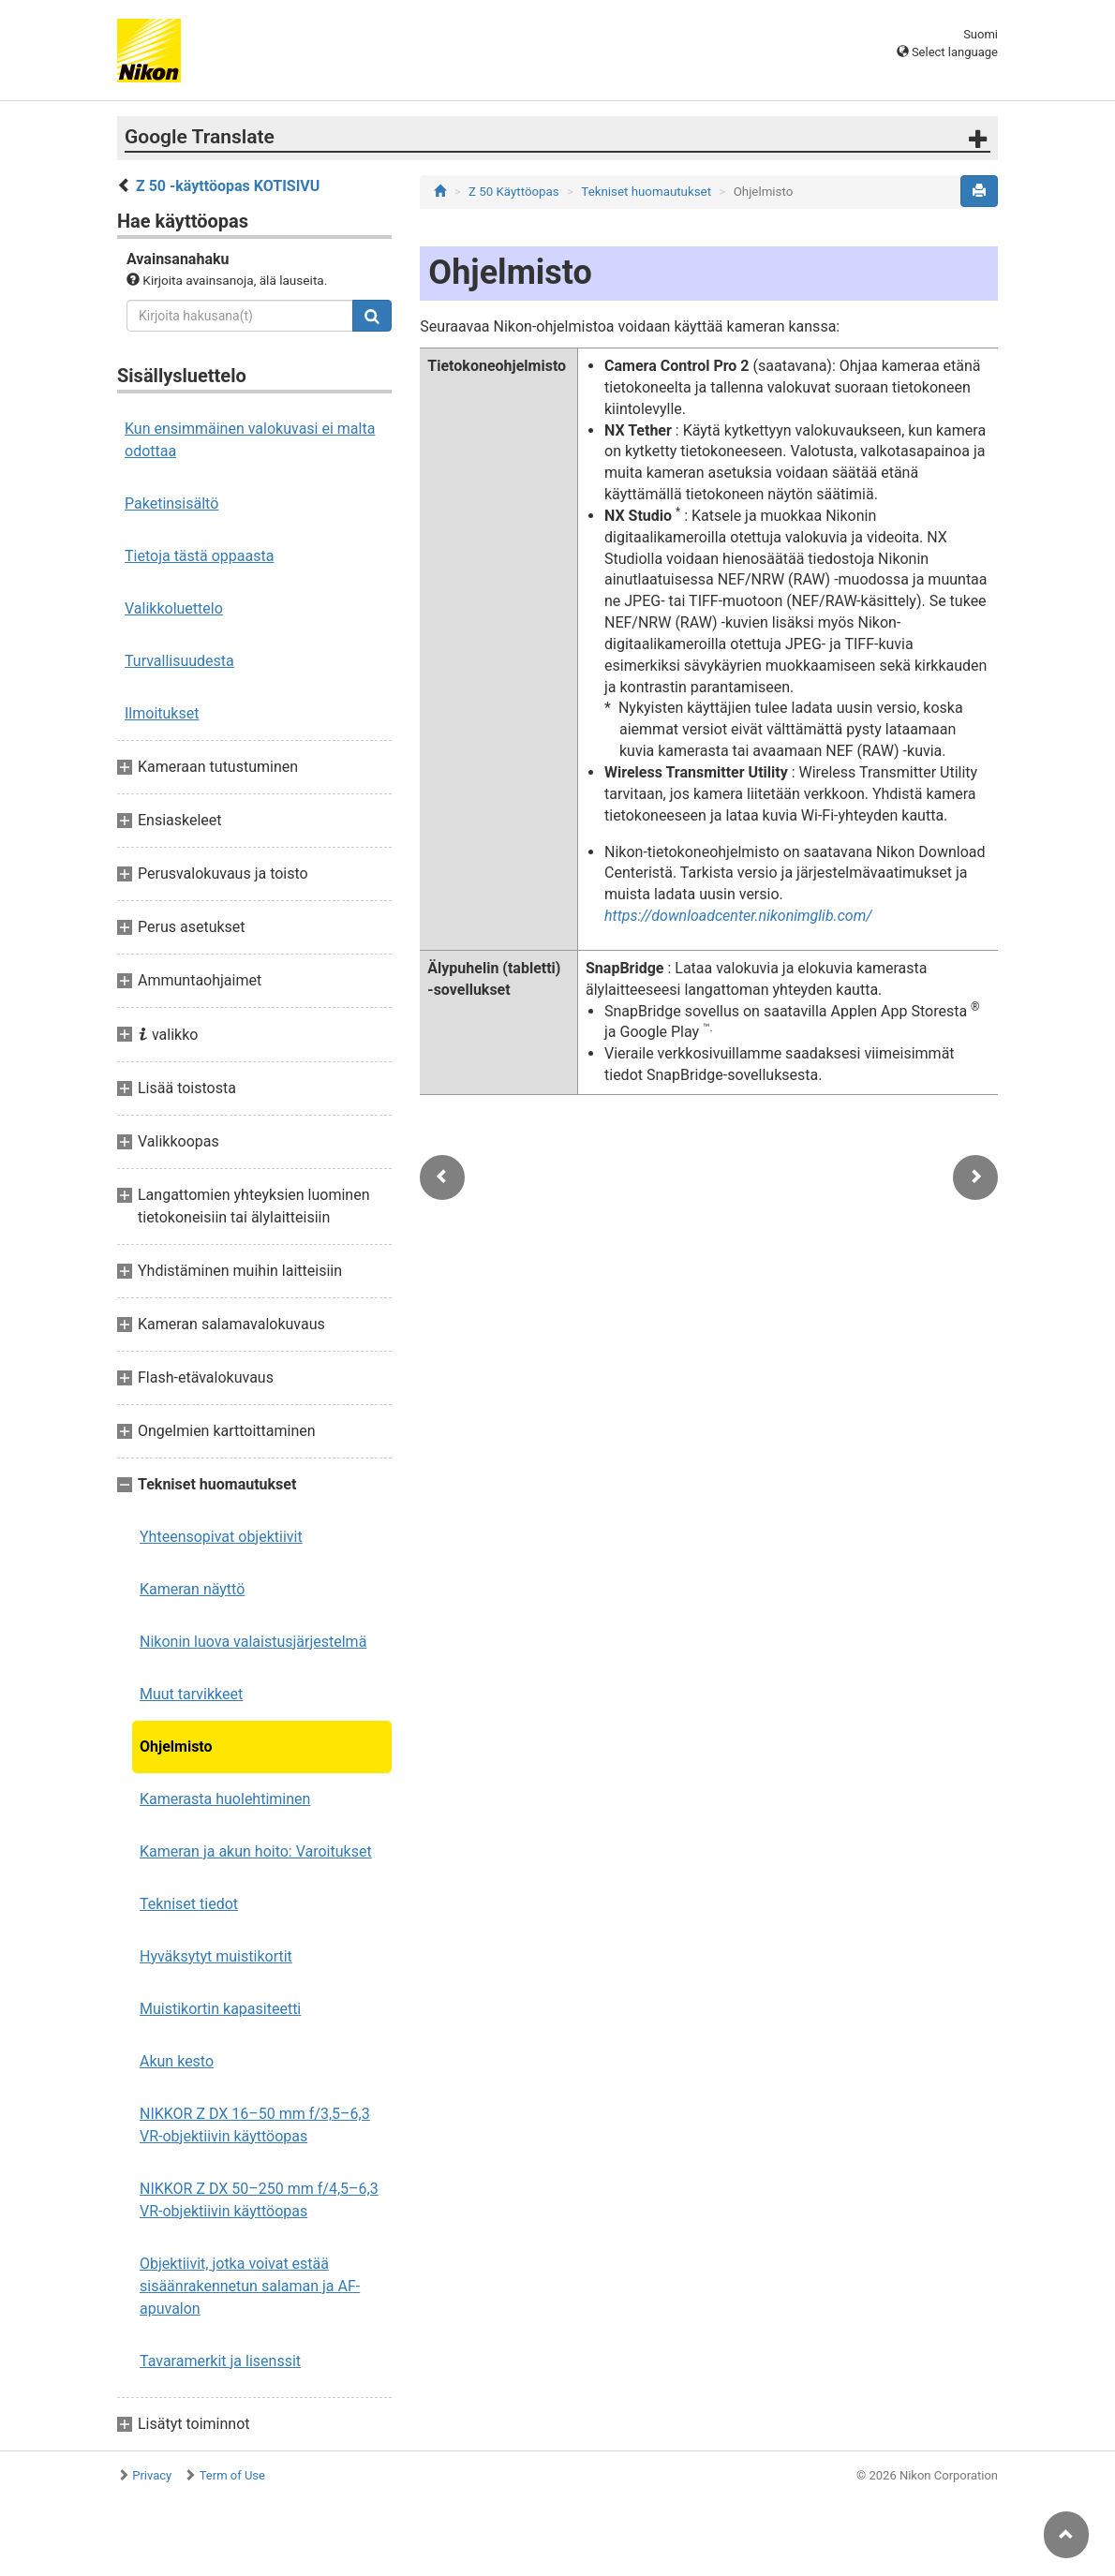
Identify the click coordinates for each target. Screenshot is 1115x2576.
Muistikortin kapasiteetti (220, 2009)
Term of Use (232, 2475)
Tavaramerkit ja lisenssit (220, 2361)
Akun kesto (177, 2061)
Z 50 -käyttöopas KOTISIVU (228, 186)
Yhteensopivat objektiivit (221, 1537)
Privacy (151, 2475)
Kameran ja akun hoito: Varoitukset (256, 1851)
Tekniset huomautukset (646, 192)
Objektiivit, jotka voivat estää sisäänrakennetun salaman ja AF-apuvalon (250, 2286)
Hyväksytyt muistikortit (216, 1956)
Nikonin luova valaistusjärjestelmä (253, 1642)
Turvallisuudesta (179, 661)
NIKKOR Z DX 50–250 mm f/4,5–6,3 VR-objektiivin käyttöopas (259, 2200)
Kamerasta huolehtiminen (225, 1799)
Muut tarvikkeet (191, 1694)
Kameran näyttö (192, 1589)
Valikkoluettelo (174, 608)
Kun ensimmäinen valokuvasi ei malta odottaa (250, 440)
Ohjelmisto (176, 1746)
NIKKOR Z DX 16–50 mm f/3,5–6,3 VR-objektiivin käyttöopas (255, 2125)
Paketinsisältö (171, 503)
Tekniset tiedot (189, 1904)
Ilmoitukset (162, 713)
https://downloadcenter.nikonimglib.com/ (738, 916)
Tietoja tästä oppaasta (199, 556)
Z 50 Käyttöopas (513, 192)
